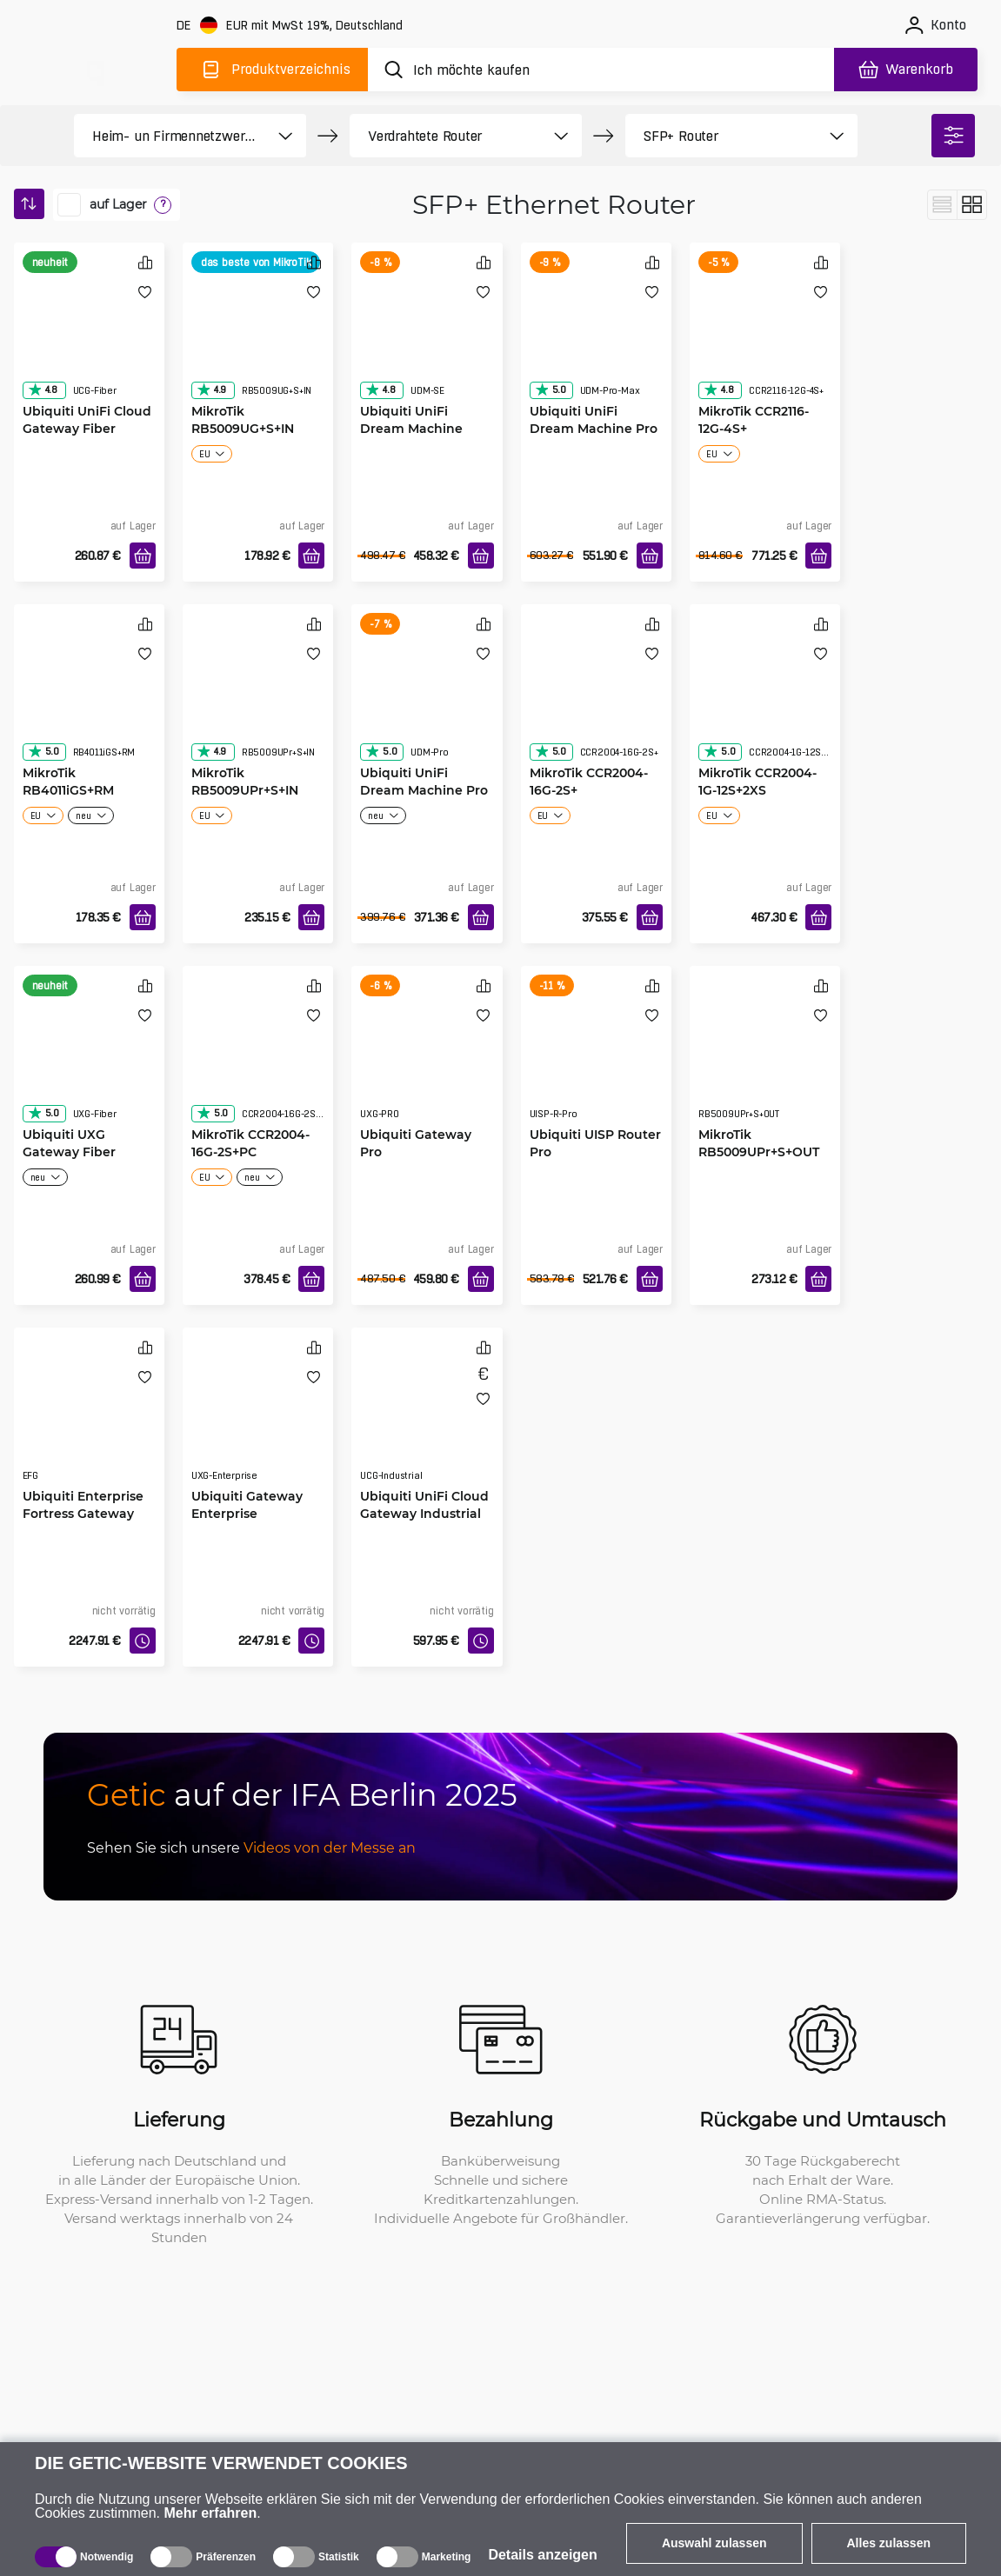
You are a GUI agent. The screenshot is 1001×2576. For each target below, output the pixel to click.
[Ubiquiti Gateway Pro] (426, 1060)
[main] (94, 66)
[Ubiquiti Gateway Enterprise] (257, 1421)
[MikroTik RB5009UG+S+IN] (257, 336)
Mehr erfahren (210, 2513)
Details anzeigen (542, 2554)
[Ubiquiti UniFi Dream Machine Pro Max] (596, 336)
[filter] (953, 135)
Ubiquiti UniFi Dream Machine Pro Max (593, 428)
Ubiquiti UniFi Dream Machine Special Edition (411, 428)
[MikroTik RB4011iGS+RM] (89, 698)
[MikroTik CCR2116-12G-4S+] (764, 336)
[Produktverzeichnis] (272, 69)
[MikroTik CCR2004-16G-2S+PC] (257, 1060)
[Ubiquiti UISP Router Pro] (596, 1060)
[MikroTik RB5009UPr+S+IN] (257, 698)
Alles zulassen (889, 2543)
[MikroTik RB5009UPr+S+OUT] (764, 1060)
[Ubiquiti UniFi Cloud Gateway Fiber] (89, 336)
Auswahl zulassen (714, 2543)
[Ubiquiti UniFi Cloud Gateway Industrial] (426, 1421)
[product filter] (170, 135)
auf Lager (118, 204)
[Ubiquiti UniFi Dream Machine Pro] (426, 698)
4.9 (211, 389)
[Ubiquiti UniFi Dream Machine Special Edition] (426, 336)
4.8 (42, 389)
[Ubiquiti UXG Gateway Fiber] (89, 1060)
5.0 (550, 389)
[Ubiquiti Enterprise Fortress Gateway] (89, 1421)
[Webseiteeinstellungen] (291, 25)
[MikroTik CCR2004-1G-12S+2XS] (764, 698)
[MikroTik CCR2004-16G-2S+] (596, 698)
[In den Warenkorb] (143, 555)
